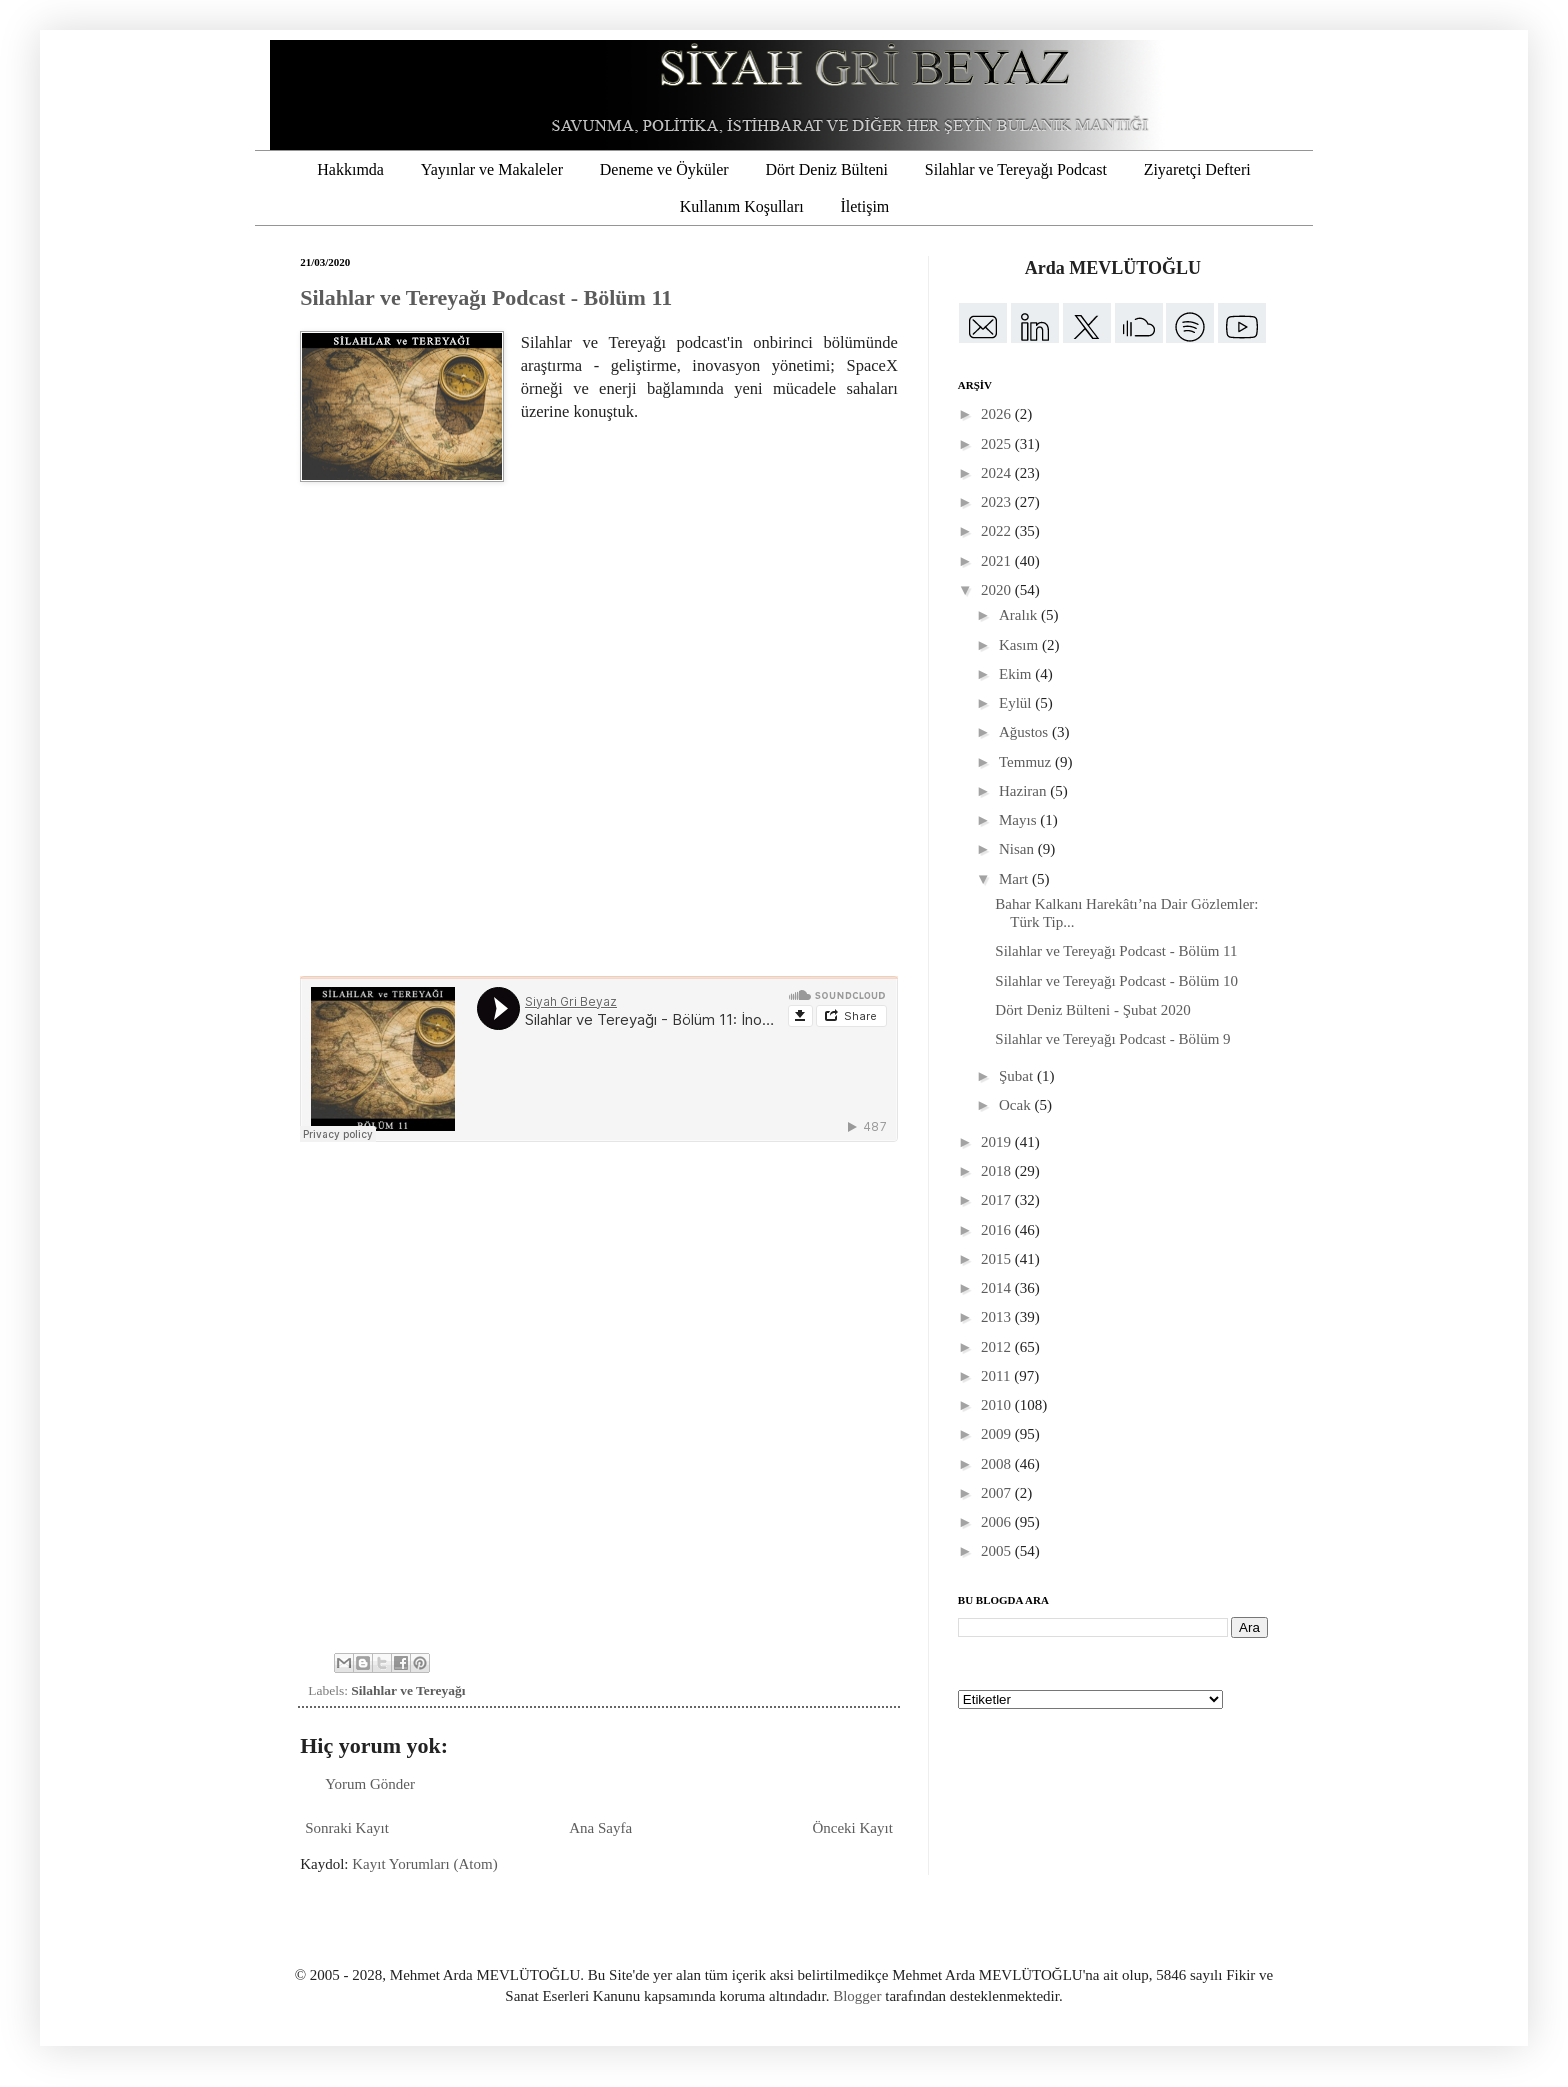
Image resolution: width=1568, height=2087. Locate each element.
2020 (998, 590)
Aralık (1020, 615)
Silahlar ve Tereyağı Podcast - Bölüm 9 (1112, 1039)
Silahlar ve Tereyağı (408, 1690)
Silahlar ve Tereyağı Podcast (1016, 169)
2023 (998, 502)
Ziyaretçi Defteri (1197, 169)
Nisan (1018, 849)
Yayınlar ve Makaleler (492, 169)
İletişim (864, 206)
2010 (998, 1405)
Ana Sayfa (600, 1828)
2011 (997, 1376)
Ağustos (1025, 732)
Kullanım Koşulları (742, 206)
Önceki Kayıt (852, 1828)
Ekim (1017, 674)
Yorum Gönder (370, 1784)
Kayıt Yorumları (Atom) (424, 1864)
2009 (998, 1434)
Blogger (857, 1996)
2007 (998, 1493)
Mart (1015, 879)
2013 (998, 1317)
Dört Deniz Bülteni (826, 169)
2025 (998, 444)
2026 (998, 414)
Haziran (1024, 791)
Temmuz (1027, 762)
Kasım (1020, 645)
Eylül (1017, 703)
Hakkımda (350, 169)
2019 (998, 1142)
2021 (998, 561)
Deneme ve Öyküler (664, 169)
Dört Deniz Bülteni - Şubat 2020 (1092, 1010)
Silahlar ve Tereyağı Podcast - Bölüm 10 (1116, 981)
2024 (998, 473)
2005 (998, 1551)
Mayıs (1019, 820)
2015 (998, 1259)
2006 (998, 1522)
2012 (998, 1347)
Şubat (1018, 1076)
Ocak (1016, 1105)
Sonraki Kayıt (347, 1828)
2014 (998, 1288)
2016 (998, 1230)
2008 (998, 1464)
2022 (998, 531)
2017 (998, 1200)
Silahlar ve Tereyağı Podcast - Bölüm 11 (486, 297)
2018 (998, 1171)
